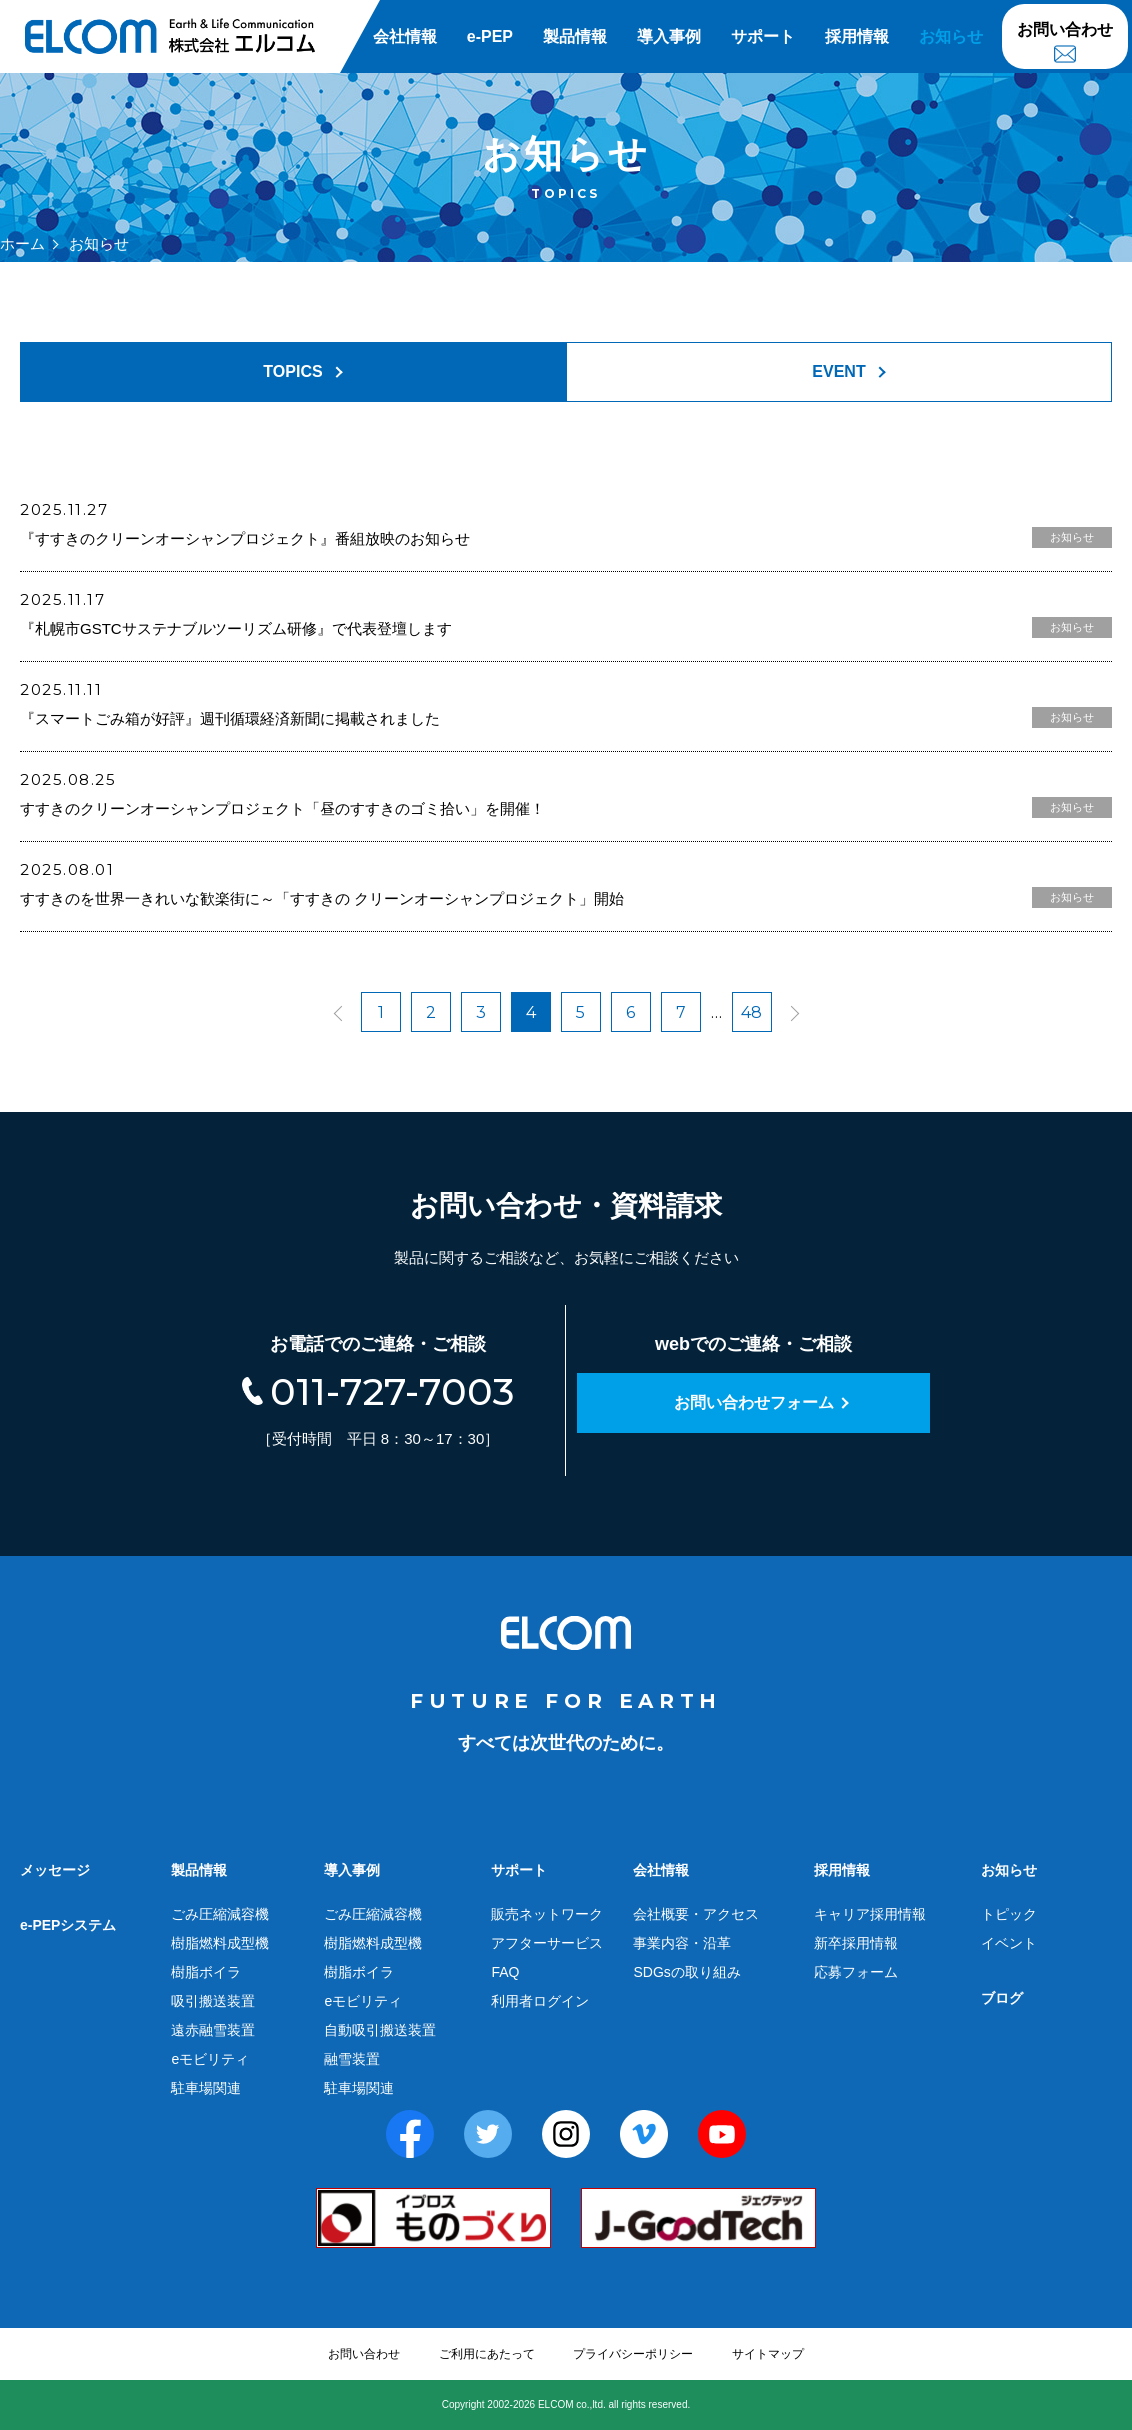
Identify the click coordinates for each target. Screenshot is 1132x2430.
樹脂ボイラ (206, 1972)
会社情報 (405, 36)
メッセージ (55, 1870)
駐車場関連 (206, 2088)
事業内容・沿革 (682, 1943)
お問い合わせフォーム (754, 1402)
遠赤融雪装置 (213, 2030)
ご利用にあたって (487, 2354)
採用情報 (857, 36)
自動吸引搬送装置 (380, 2030)
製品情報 (575, 36)
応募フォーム (856, 1972)
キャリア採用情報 (870, 1914)
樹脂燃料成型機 (220, 1943)
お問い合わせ (1065, 29)
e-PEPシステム (68, 1925)
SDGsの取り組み (686, 1972)
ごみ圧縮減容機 (220, 1914)
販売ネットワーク (547, 1914)
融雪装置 (352, 2059)
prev (346, 1013)
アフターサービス (547, 1943)
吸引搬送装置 (213, 2001)
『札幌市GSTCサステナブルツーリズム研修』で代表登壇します (236, 628)
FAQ (505, 1972)
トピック (1009, 1914)
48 (751, 1012)
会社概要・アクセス (696, 1914)
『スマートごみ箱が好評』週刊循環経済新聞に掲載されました (230, 718)
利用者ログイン (540, 2001)
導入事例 (669, 36)
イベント (1009, 1943)
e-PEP (490, 36)
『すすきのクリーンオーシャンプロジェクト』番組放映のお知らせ (245, 538)
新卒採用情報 (856, 1943)
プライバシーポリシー (633, 2354)
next (787, 1013)
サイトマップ (768, 2354)
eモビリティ (210, 2059)
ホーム (22, 243)
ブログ (1002, 1998)
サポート (763, 36)
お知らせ (951, 36)
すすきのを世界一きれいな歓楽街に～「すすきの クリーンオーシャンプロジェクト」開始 (322, 898)
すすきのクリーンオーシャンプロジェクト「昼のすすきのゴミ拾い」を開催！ (282, 808)
